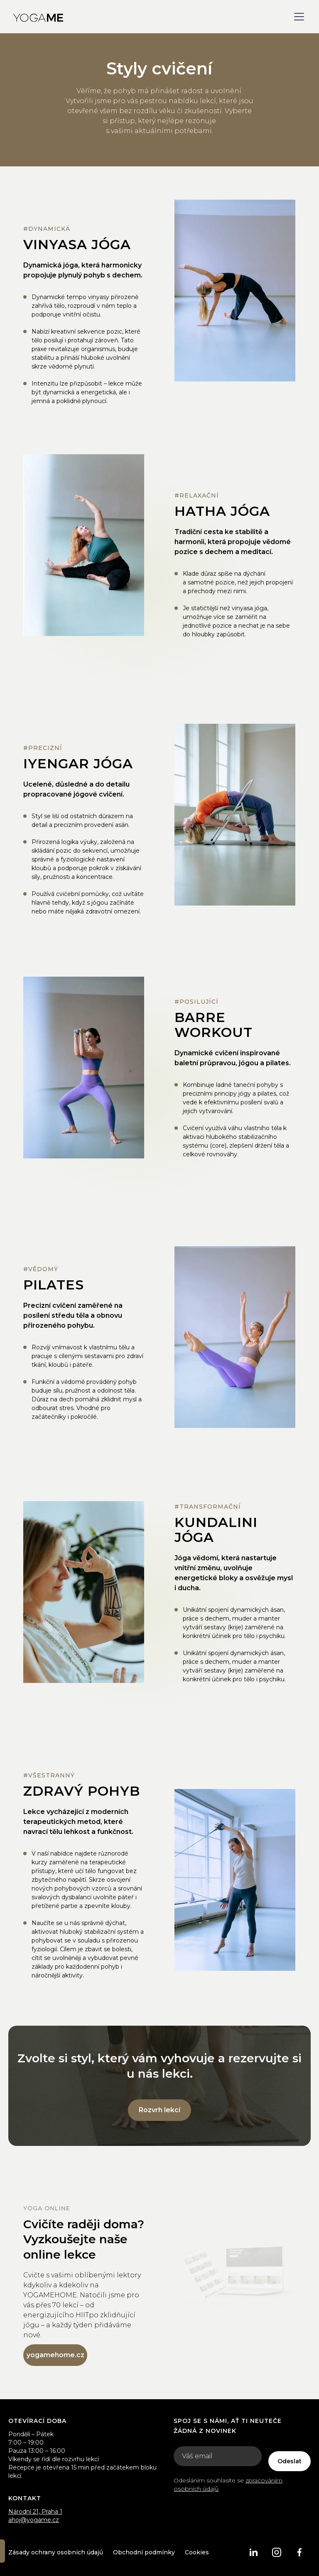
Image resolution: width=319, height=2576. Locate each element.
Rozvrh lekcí (159, 2110)
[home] (38, 17)
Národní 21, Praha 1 (35, 2511)
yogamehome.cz (55, 2355)
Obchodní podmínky (144, 2552)
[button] (297, 17)
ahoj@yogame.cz (33, 2520)
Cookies (197, 2552)
